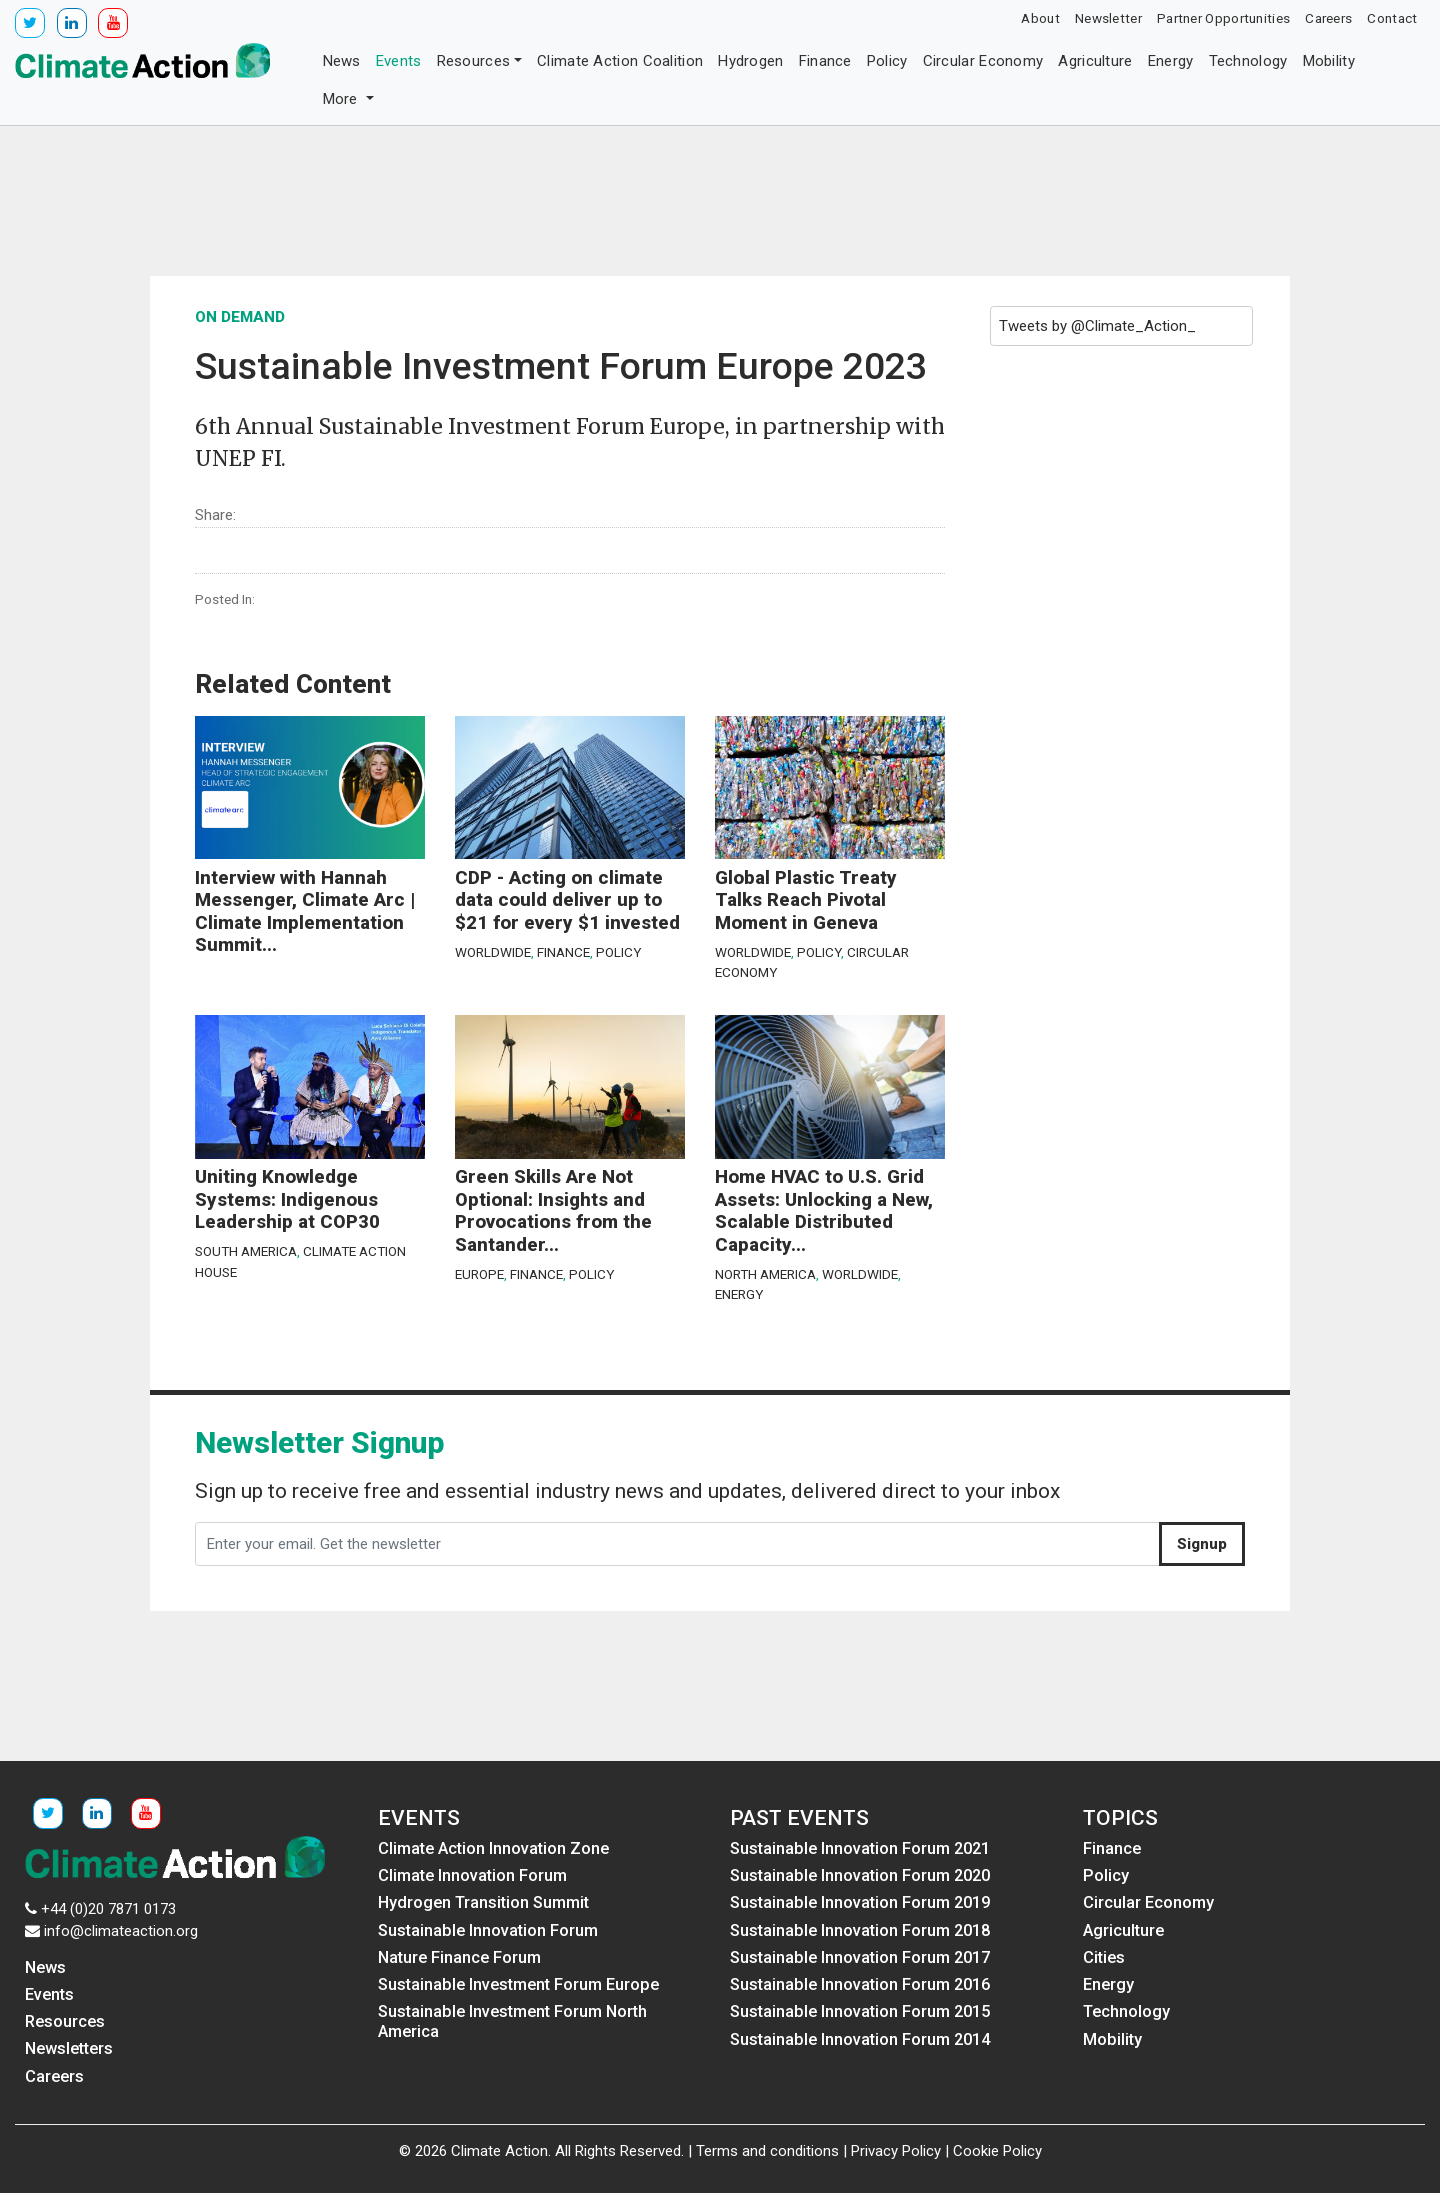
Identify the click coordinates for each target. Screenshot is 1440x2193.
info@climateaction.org (121, 1931)
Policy (887, 61)
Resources (474, 61)
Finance (825, 61)
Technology (1248, 61)
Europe (479, 1274)
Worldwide (493, 952)
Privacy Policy (896, 2151)
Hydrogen (750, 61)
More (343, 99)
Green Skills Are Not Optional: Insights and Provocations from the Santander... (553, 1211)
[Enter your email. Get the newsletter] (677, 1544)
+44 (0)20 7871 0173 (108, 1909)
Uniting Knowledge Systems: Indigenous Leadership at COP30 (287, 1199)
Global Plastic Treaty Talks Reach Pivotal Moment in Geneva (806, 900)
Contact (1392, 18)
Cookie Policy (997, 2151)
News (342, 61)
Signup (1202, 1544)
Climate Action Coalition (620, 61)
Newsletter (1108, 18)
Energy (1171, 61)
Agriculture (1095, 61)
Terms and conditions (767, 2151)
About (1040, 18)
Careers (1328, 18)
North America (765, 1274)
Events (399, 61)
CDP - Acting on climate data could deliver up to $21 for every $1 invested (567, 900)
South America (246, 1251)
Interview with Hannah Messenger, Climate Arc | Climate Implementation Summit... (305, 912)
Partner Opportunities (1223, 18)
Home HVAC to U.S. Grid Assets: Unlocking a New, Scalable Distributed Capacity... (824, 1211)
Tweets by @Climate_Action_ (1097, 326)
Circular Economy (983, 61)
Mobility (1329, 61)
